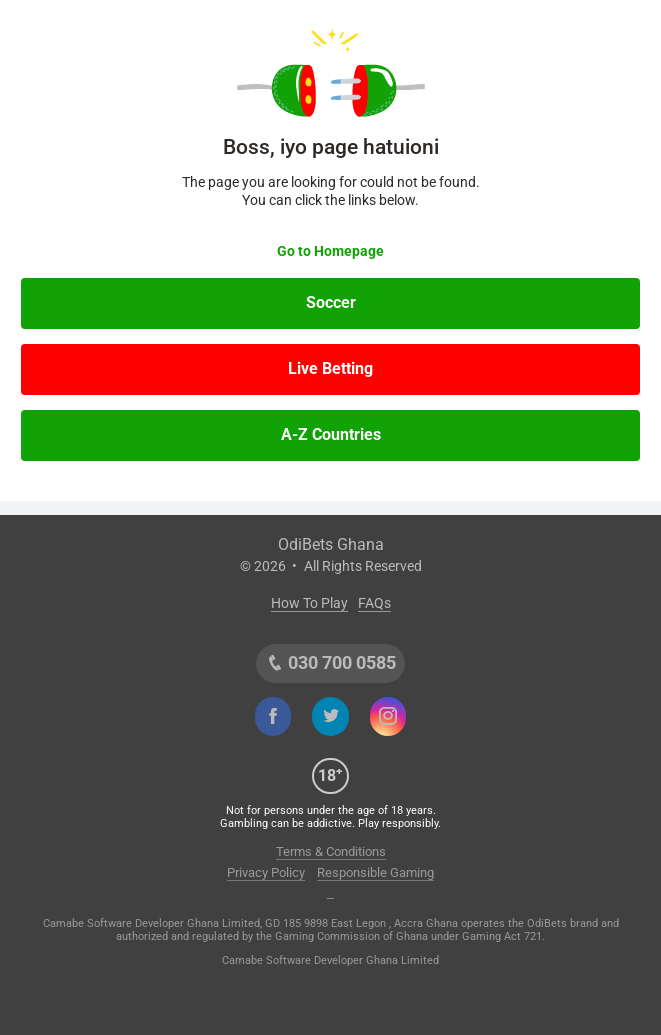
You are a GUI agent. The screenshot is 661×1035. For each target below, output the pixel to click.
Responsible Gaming (375, 872)
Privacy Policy (266, 872)
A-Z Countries (331, 434)
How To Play (309, 603)
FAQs (374, 603)
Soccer (331, 302)
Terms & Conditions (331, 851)
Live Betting (330, 368)
